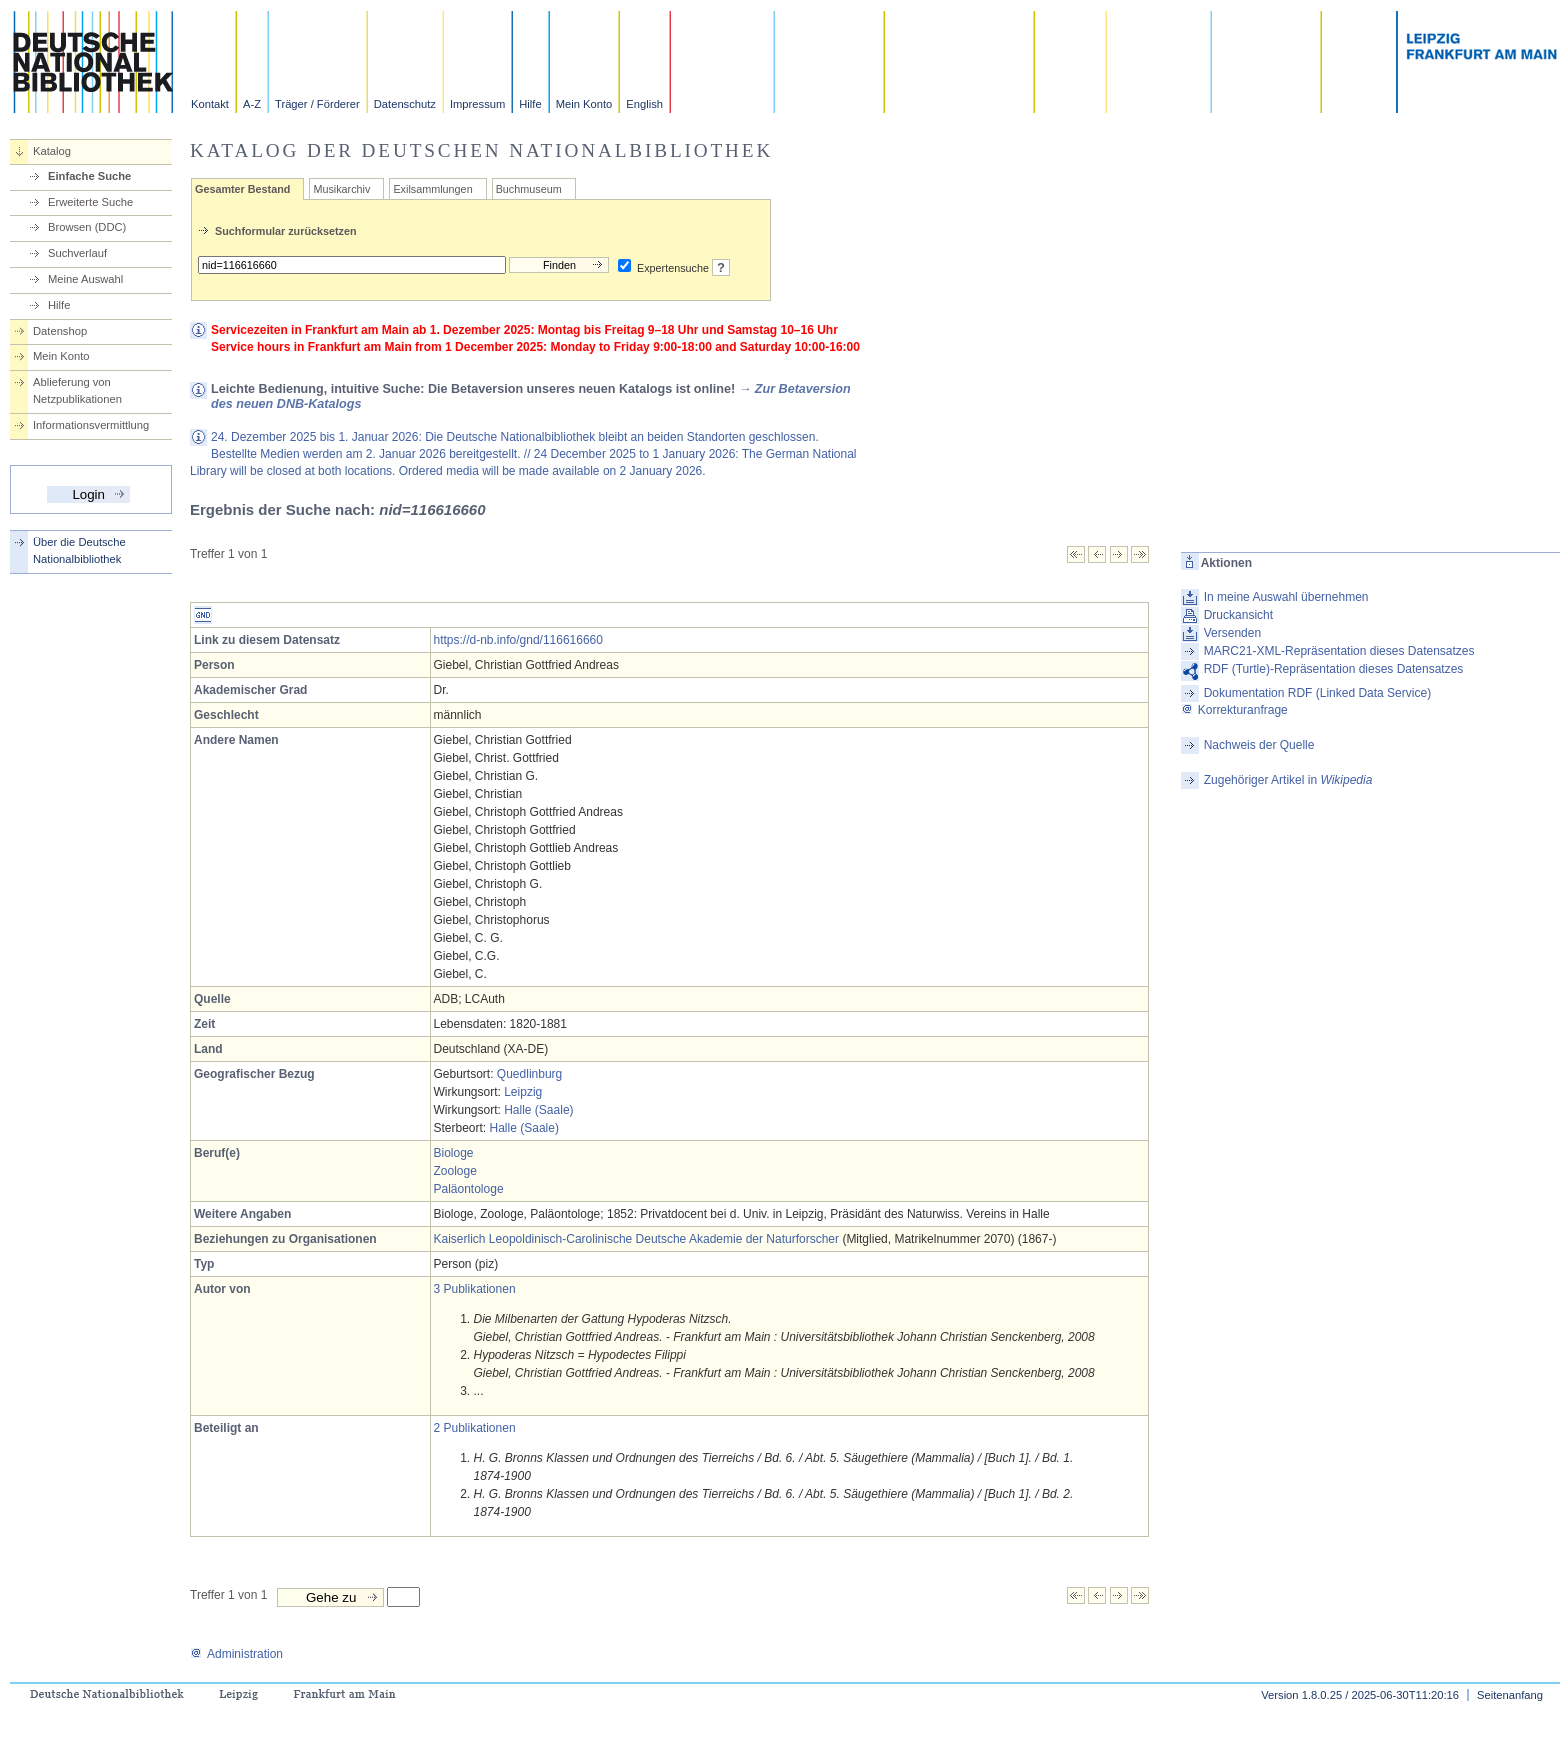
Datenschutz (405, 104)
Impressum (477, 104)
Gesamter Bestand (242, 189)
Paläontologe (469, 1189)
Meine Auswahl (85, 279)
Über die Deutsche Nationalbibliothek (79, 550)
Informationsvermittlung (91, 425)
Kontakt (210, 104)
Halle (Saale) (538, 1110)
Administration (236, 1654)
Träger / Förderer (317, 104)
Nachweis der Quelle (1259, 745)
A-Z (252, 104)
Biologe (454, 1153)
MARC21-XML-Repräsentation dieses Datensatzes (1339, 651)
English (644, 104)
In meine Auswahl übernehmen (1286, 597)
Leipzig (523, 1092)
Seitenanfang (1510, 1695)
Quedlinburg (529, 1074)
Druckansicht (1238, 615)
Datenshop (60, 331)
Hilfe (530, 104)
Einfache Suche (89, 176)
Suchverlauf (77, 253)
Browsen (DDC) (87, 227)
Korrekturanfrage (1234, 710)
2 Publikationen (475, 1428)
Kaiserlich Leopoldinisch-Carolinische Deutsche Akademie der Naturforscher (637, 1239)
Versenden (1232, 633)
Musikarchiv (341, 189)
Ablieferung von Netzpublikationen (77, 390)
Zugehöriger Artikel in (1288, 780)
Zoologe (455, 1171)
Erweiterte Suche (90, 202)
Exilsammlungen (432, 189)
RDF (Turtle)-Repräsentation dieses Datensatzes (1334, 669)
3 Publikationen (475, 1289)
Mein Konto (584, 104)
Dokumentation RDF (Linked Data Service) (1317, 693)
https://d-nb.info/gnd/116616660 (518, 640)
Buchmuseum (529, 189)
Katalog (52, 151)
